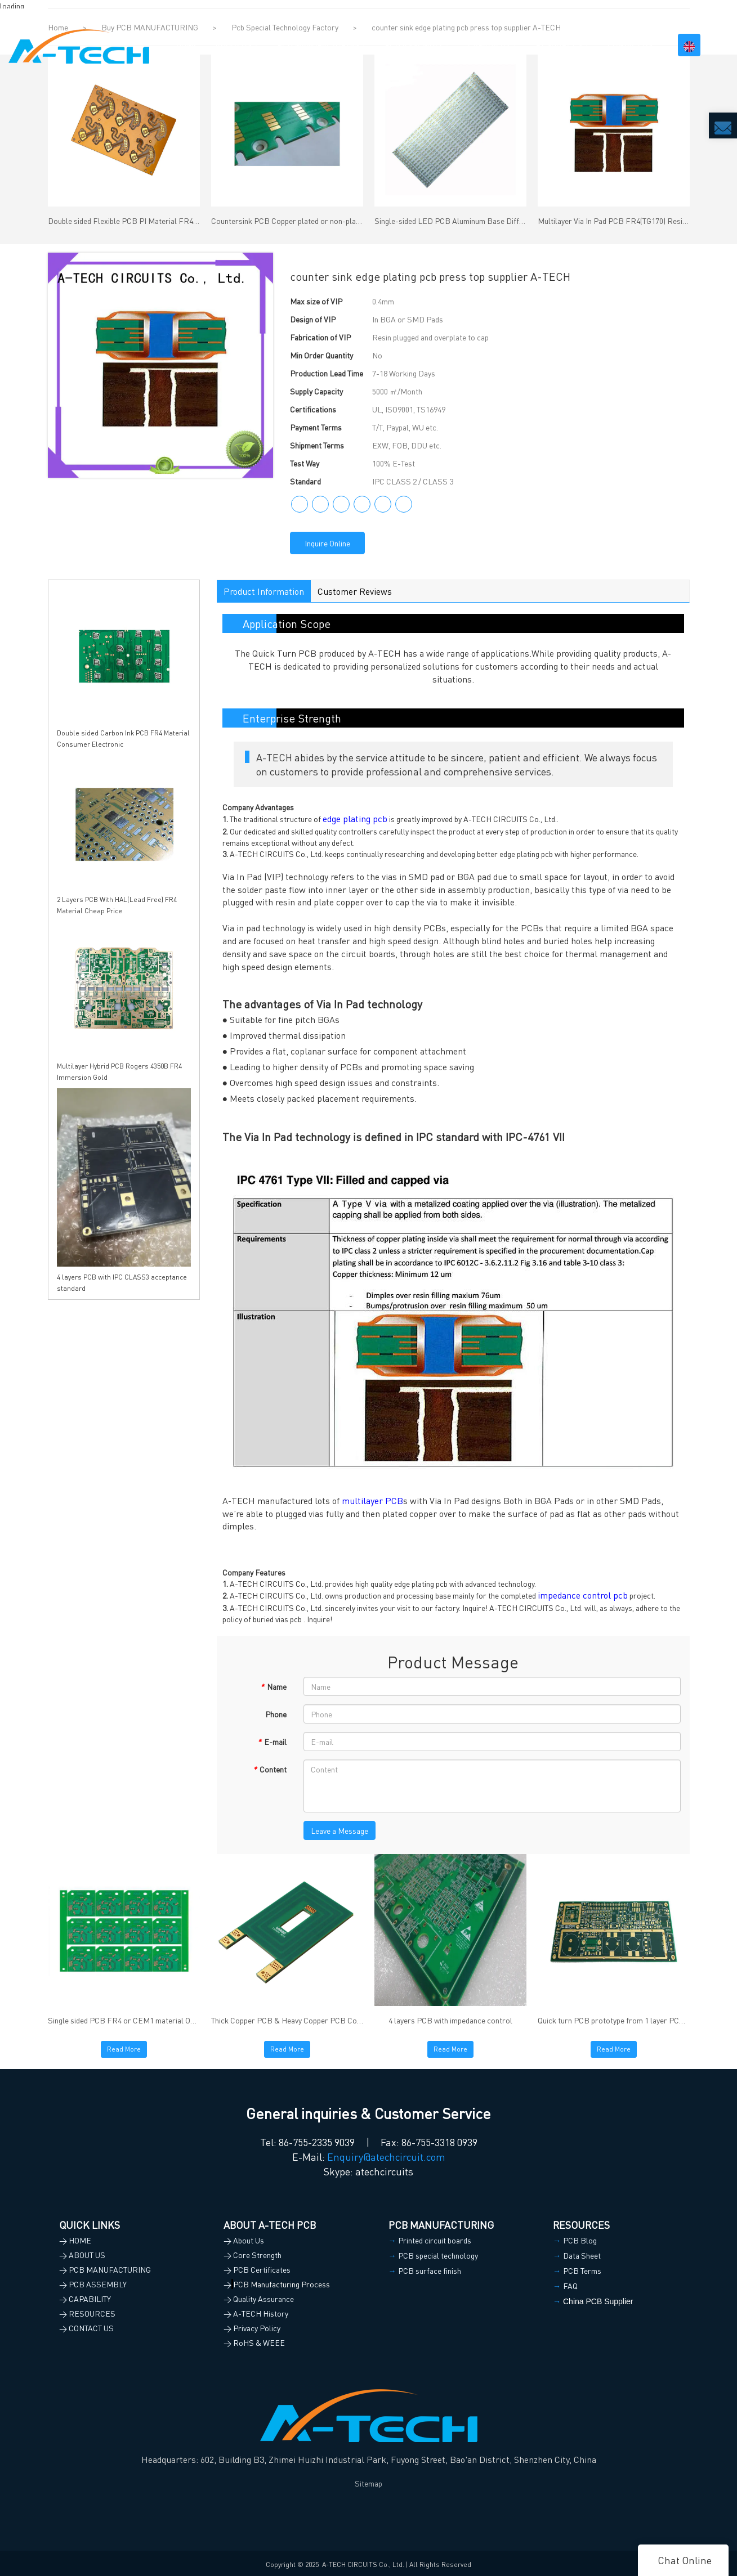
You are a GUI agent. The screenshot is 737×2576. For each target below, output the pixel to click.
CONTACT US (630, 45)
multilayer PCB (372, 1500)
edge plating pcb (355, 818)
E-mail (272, 1741)
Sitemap (368, 2483)
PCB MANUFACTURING (318, 45)
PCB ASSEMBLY (414, 45)
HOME (187, 45)
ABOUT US (233, 45)
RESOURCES (558, 45)
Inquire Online (327, 543)
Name (273, 1686)
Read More (124, 2049)
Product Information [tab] (264, 591)
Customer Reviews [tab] (355, 591)
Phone (276, 1714)
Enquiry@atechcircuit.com (386, 2156)
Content (270, 1769)
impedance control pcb (583, 1595)
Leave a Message (339, 1830)
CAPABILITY (489, 45)
